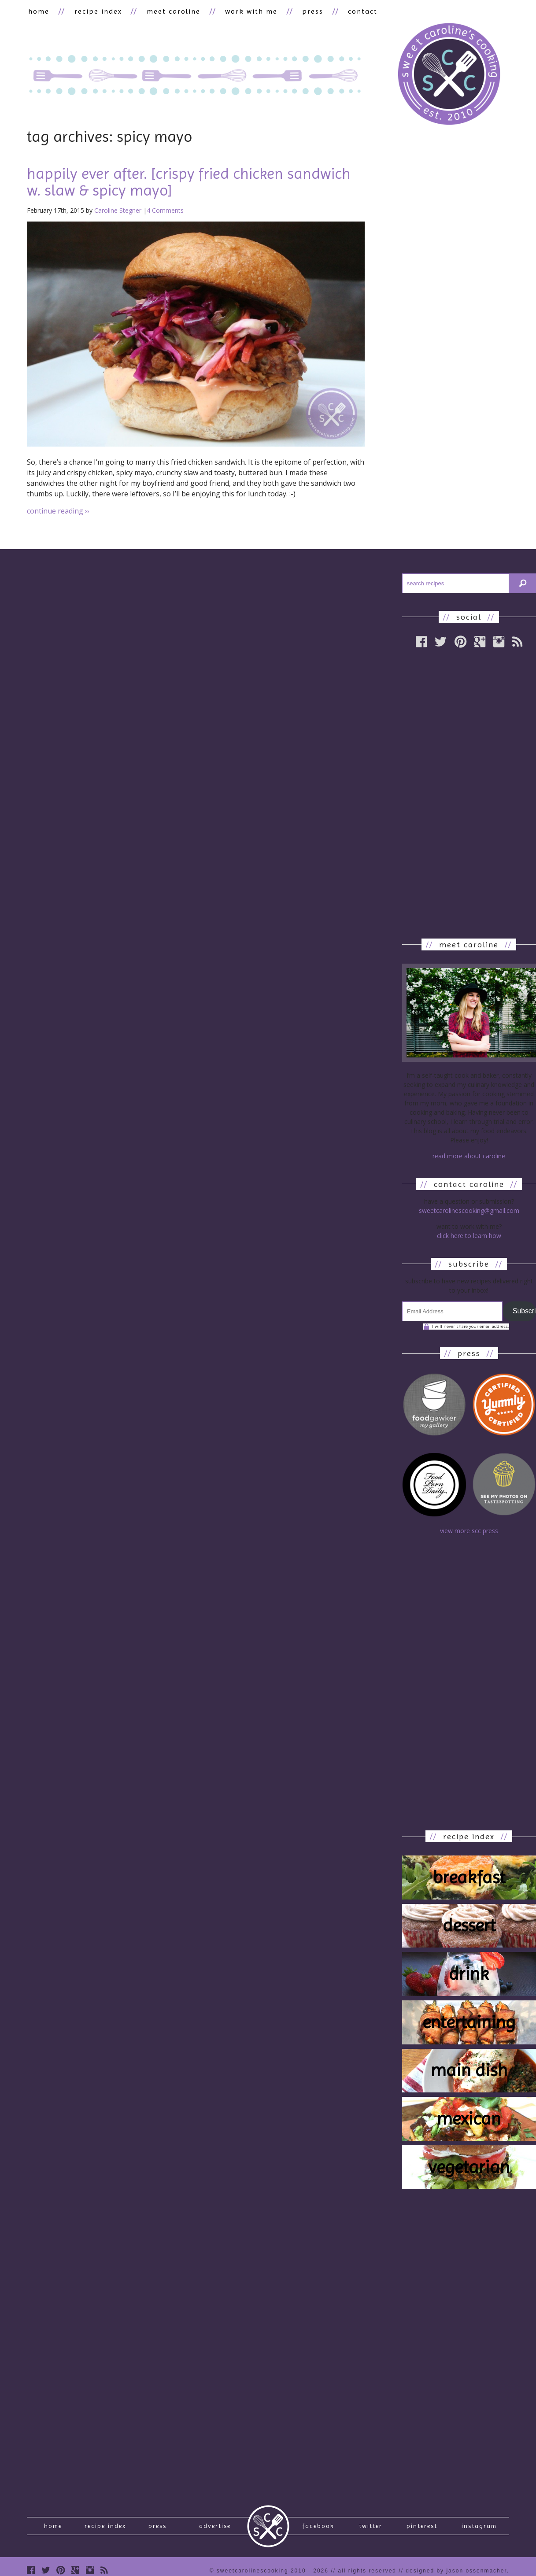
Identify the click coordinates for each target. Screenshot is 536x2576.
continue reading (58, 512)
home (37, 11)
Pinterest (422, 2529)
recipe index (93, 11)
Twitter (370, 2529)
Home (53, 2529)
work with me (240, 11)
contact (346, 11)
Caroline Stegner (117, 211)
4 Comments (165, 211)
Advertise (215, 2529)
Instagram (479, 2529)
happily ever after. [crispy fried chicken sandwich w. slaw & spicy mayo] (189, 183)
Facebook (318, 2529)
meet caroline (165, 11)
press (299, 11)
